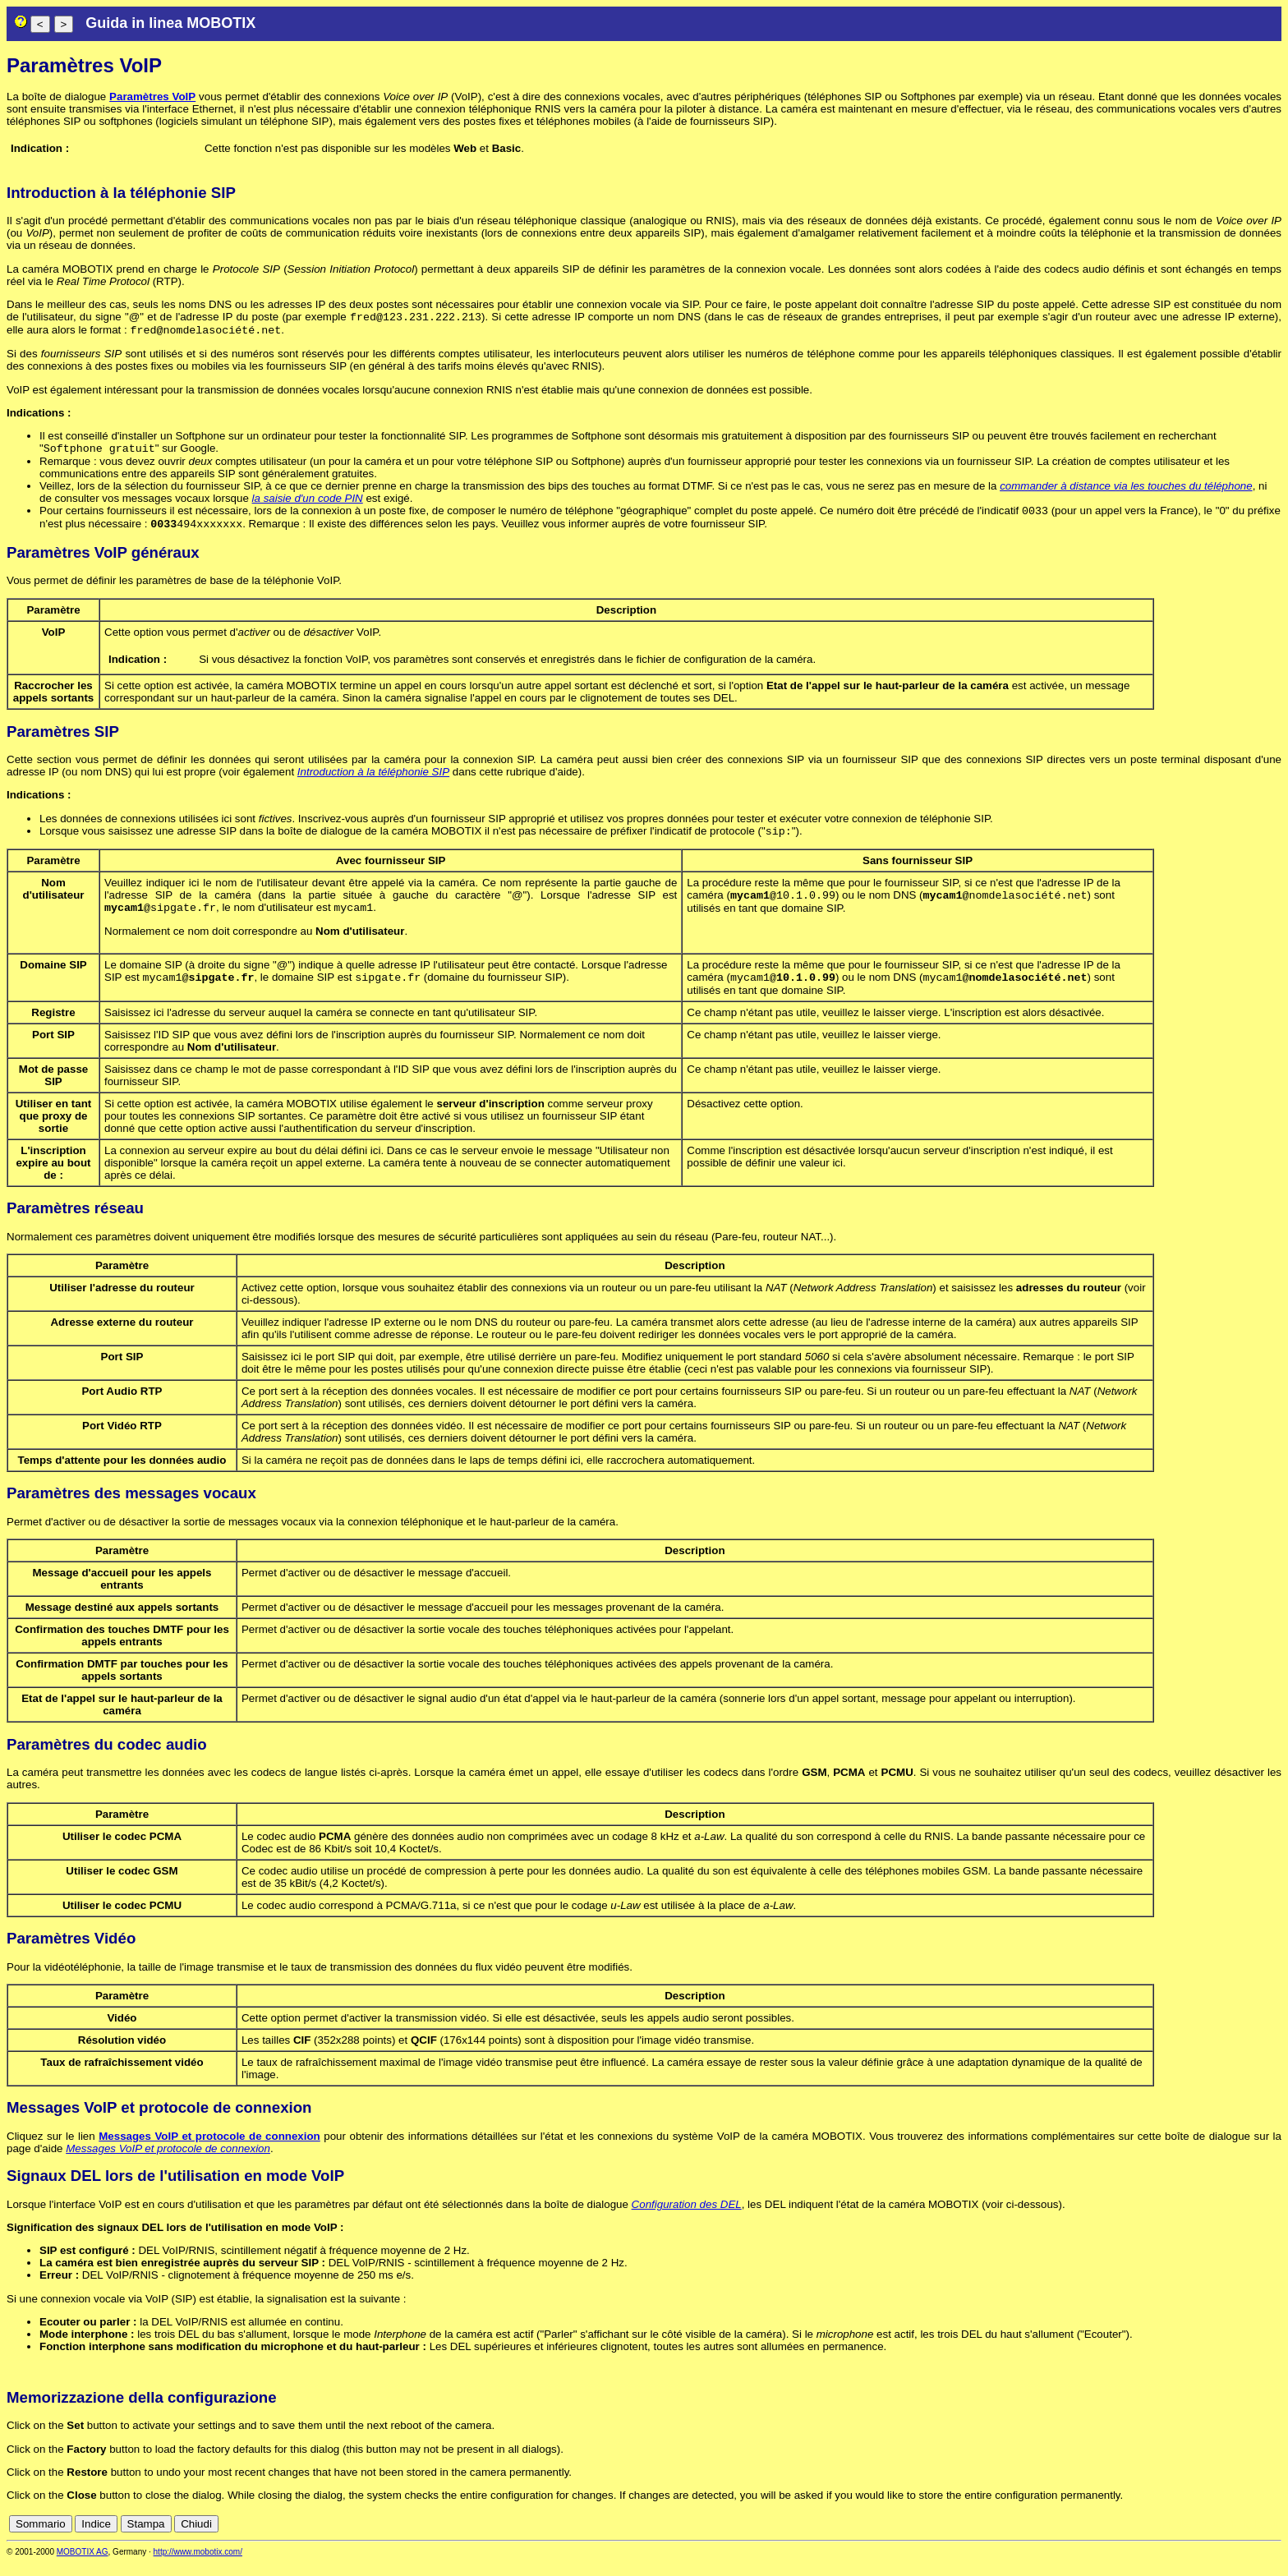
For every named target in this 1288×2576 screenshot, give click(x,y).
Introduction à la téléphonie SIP (373, 780)
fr (1233, 2537)
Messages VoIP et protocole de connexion (209, 2149)
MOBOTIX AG (82, 2564)
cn (1165, 2537)
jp (1258, 2537)
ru (1274, 2537)
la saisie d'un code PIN (307, 503)
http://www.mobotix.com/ (198, 2564)
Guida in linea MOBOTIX (170, 23)
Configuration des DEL (687, 2217)
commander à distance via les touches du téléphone (1126, 491)
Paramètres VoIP (152, 96)
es (1219, 2537)
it (1246, 2537)
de (1183, 2537)
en (1201, 2537)
